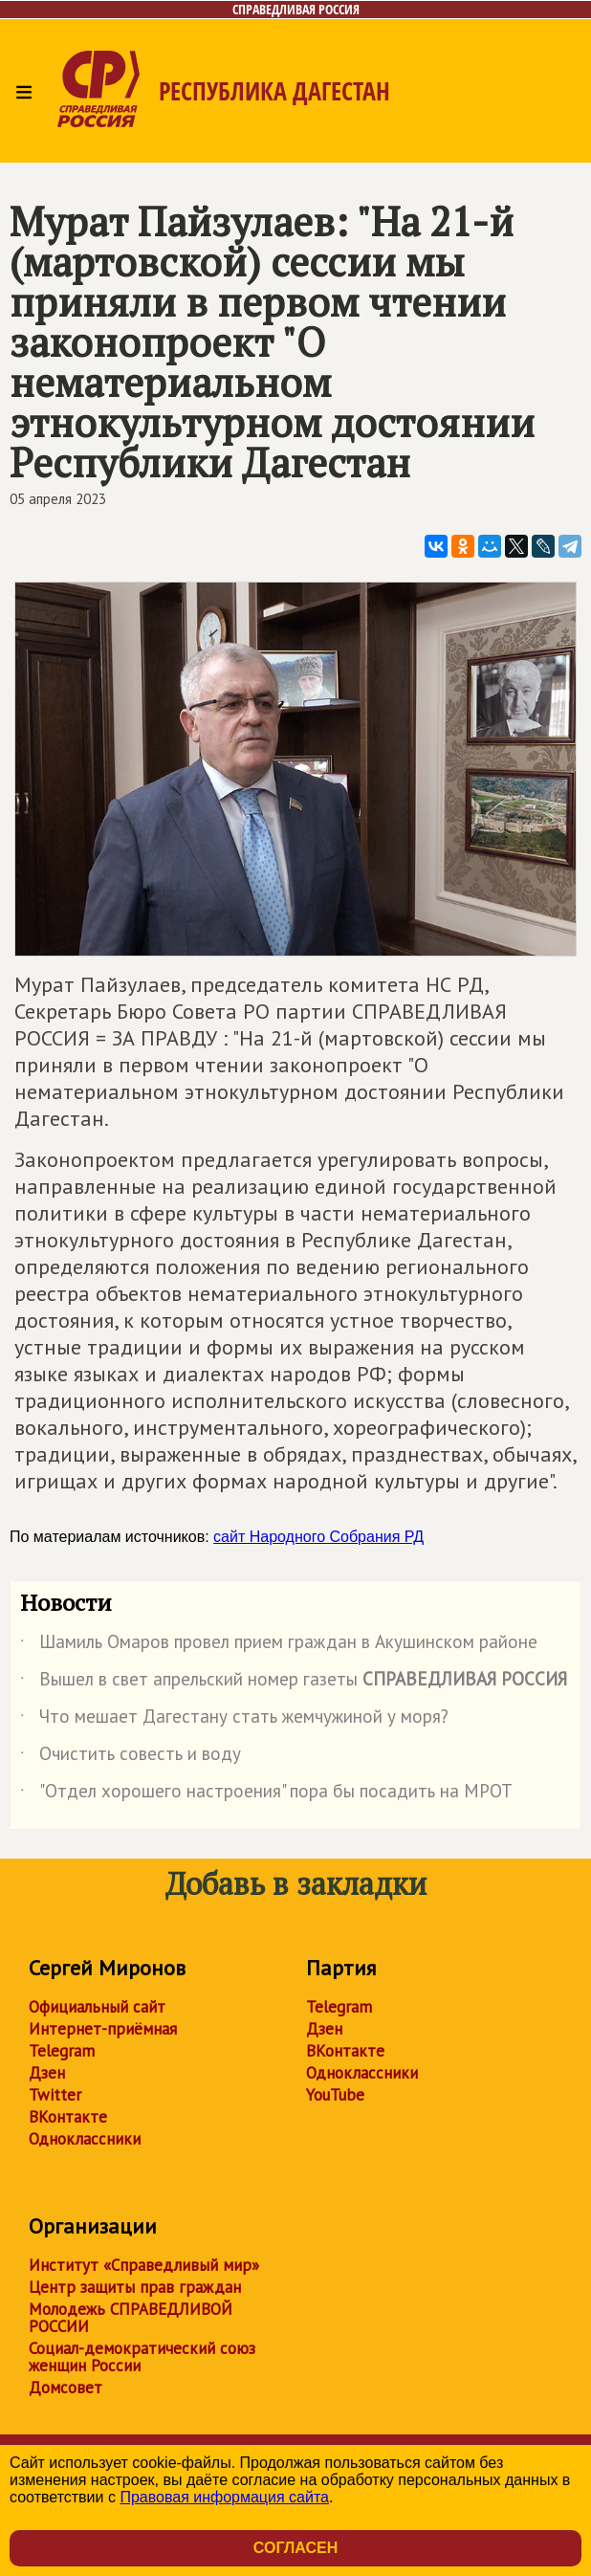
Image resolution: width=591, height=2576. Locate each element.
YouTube (335, 2094)
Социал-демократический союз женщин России (142, 2357)
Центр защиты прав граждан (135, 2287)
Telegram (62, 2050)
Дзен (47, 2072)
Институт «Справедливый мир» (144, 2265)
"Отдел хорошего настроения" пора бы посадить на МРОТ (266, 1794)
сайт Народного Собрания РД (318, 1537)
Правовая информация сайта (224, 2497)
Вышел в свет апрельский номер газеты (293, 1682)
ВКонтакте (68, 2116)
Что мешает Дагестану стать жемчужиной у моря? (234, 1719)
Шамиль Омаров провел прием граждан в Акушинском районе (278, 1645)
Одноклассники (85, 2138)
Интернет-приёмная (103, 2028)
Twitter (55, 2094)
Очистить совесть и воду (130, 1757)
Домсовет (65, 2387)
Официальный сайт (97, 2006)
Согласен (295, 2548)
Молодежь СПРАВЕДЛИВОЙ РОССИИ (130, 2318)
